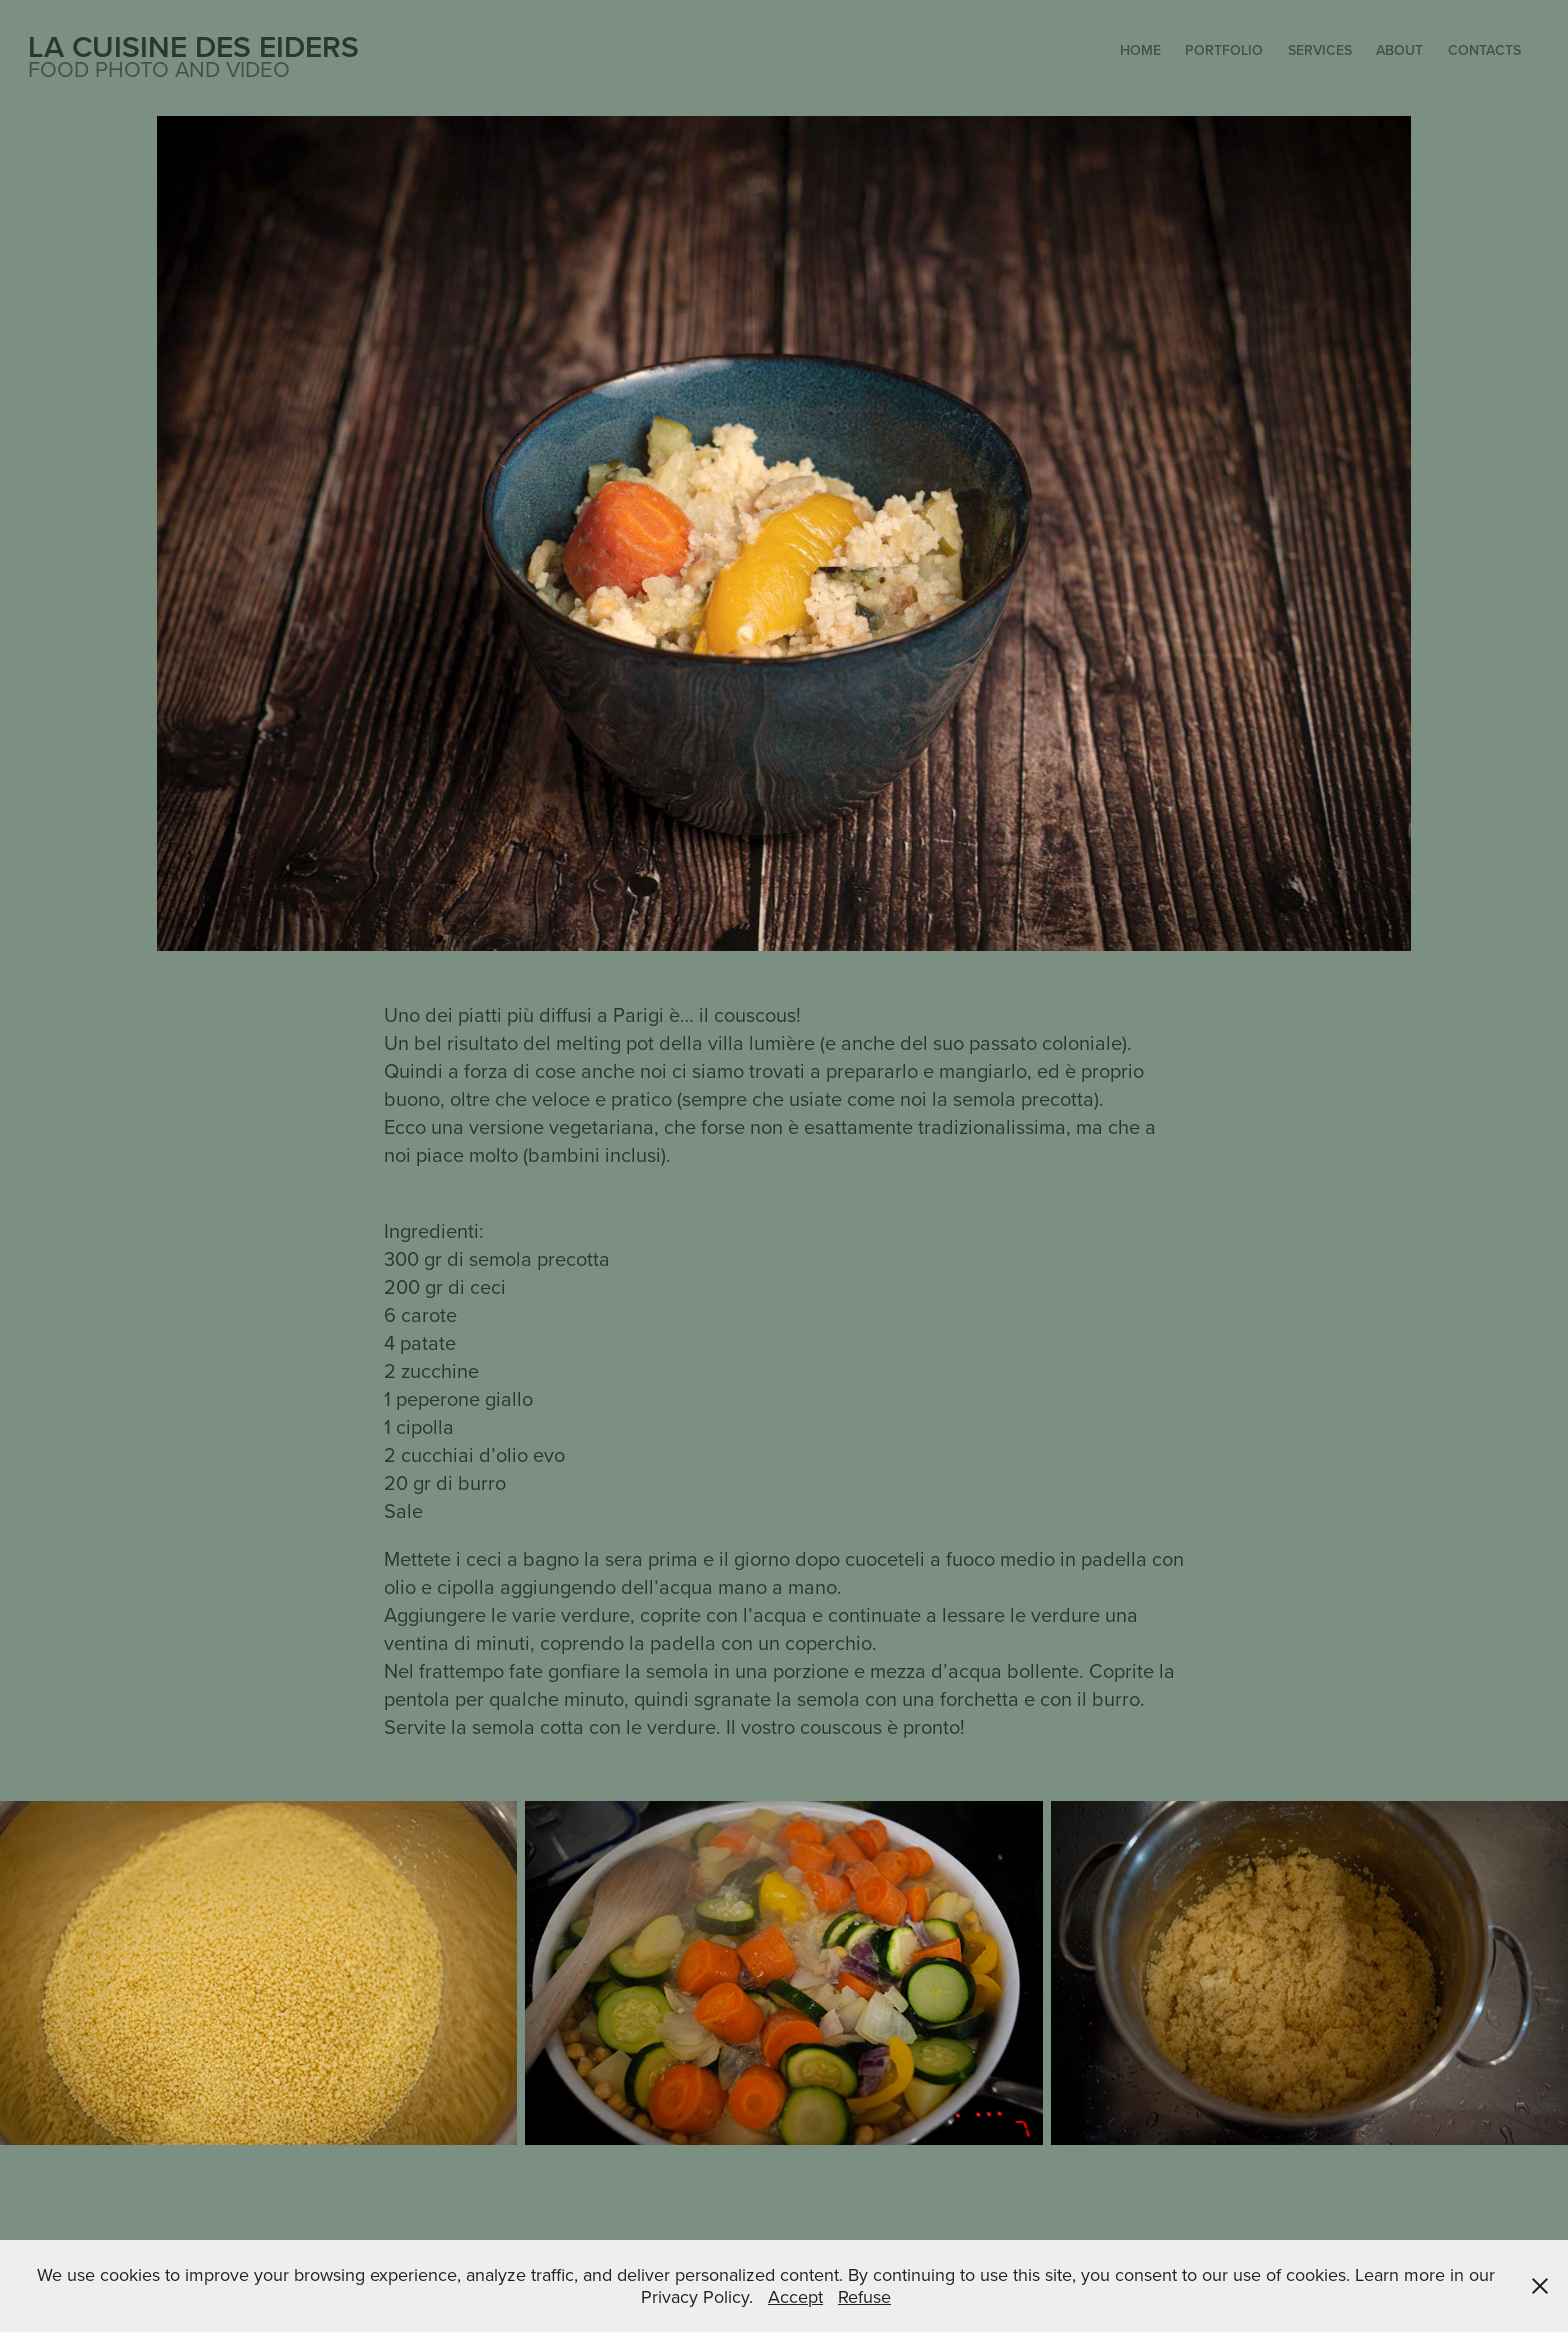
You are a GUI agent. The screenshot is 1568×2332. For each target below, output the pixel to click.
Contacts (1484, 50)
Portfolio (1224, 50)
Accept (795, 2296)
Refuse (864, 2296)
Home (1140, 50)
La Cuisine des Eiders (193, 46)
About (1399, 50)
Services (1320, 50)
